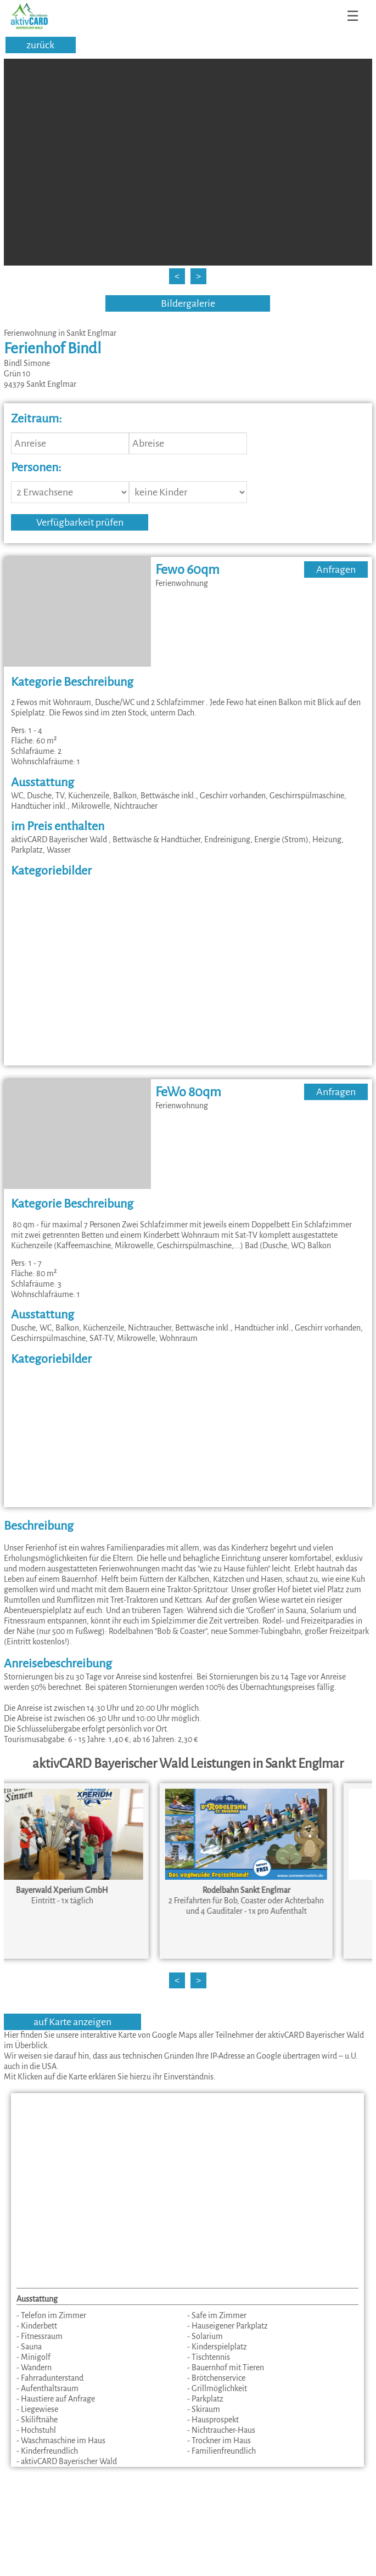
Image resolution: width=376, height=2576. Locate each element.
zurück (40, 45)
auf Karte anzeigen (72, 2021)
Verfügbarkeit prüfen (80, 522)
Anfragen (336, 569)
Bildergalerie (188, 303)
